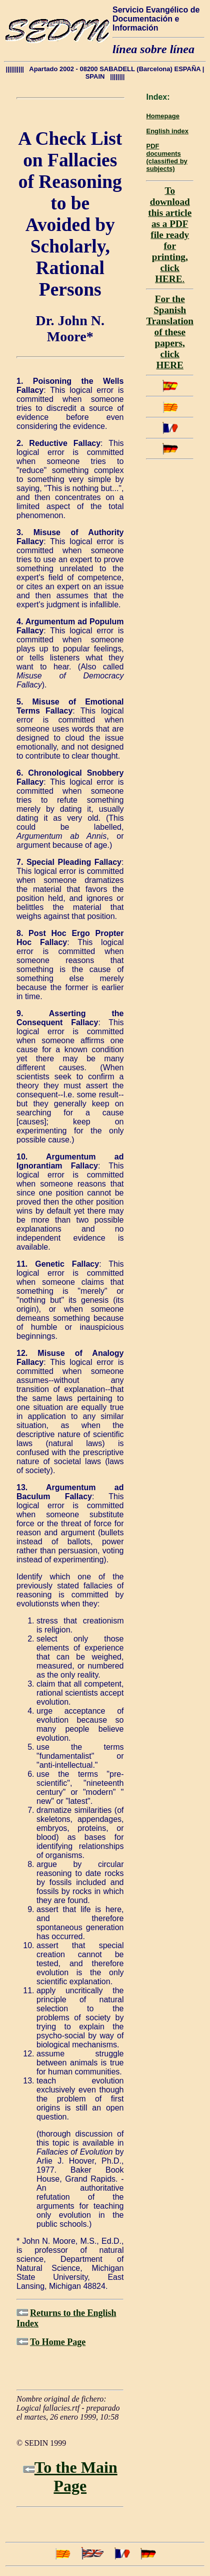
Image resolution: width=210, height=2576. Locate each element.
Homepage (162, 116)
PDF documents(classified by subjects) (166, 157)
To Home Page (58, 2342)
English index (167, 131)
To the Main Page (76, 2476)
